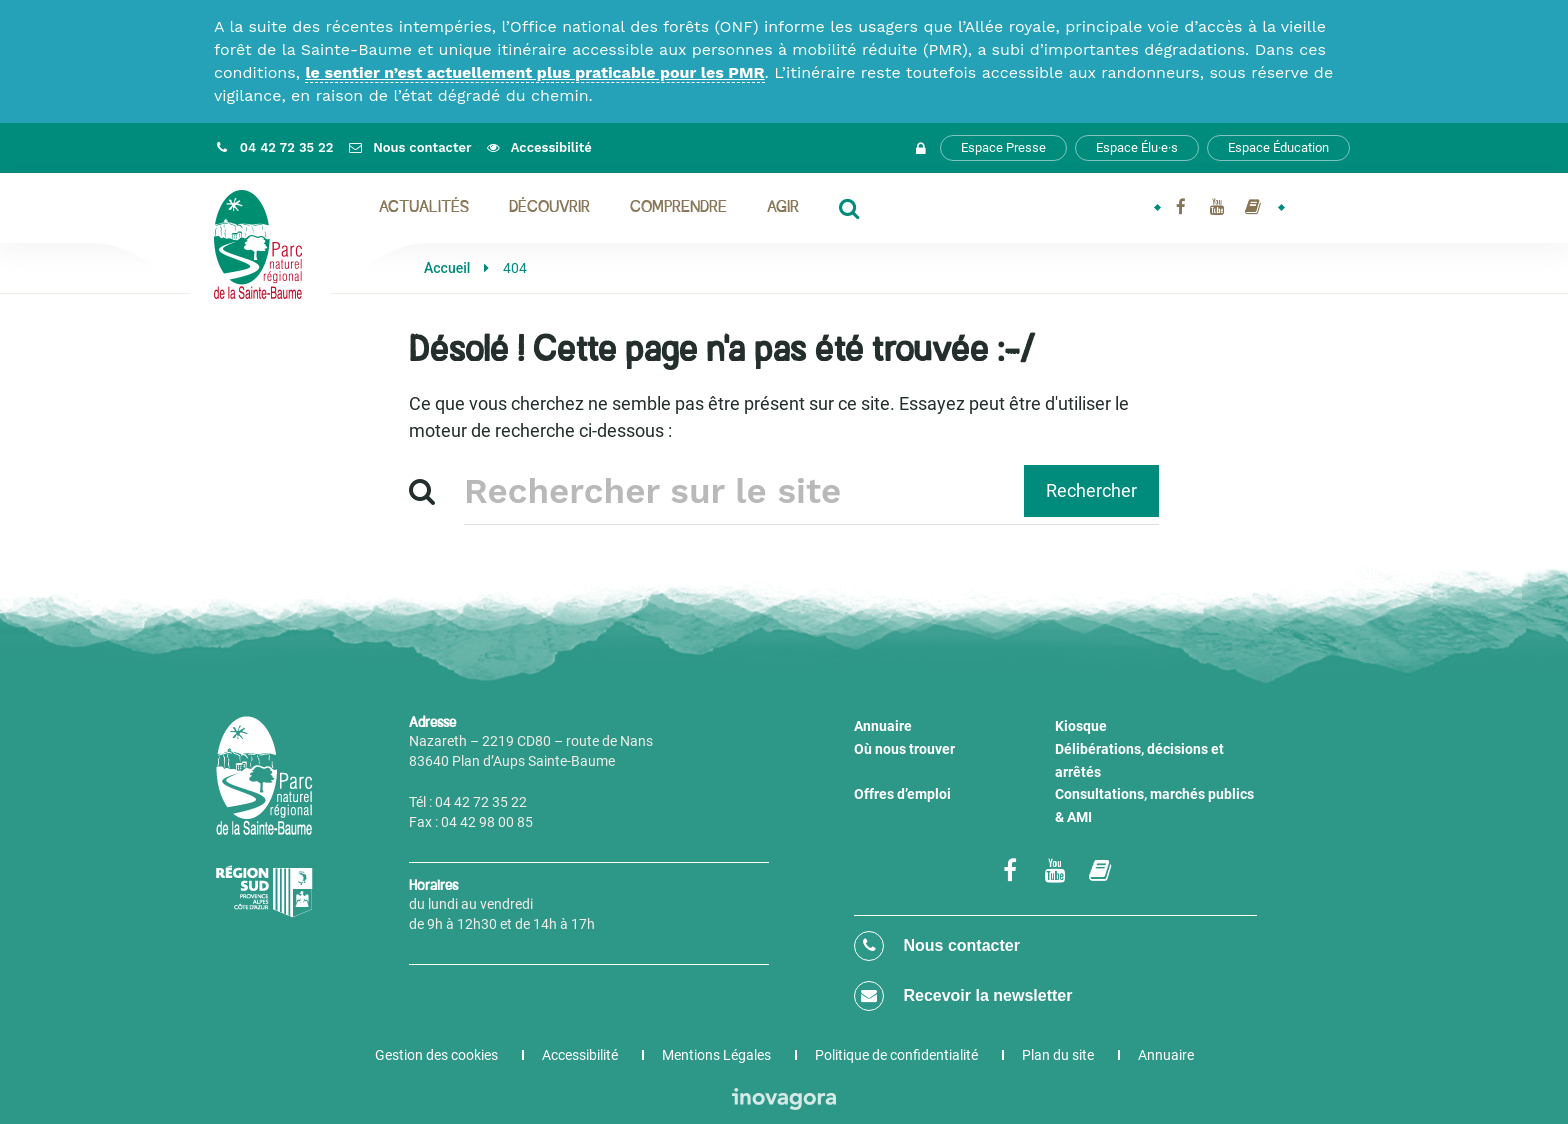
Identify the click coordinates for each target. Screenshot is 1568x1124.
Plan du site (1058, 1055)
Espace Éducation (1278, 147)
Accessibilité (580, 1055)
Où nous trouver (904, 749)
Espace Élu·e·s (1137, 147)
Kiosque (1081, 726)
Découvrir (549, 208)
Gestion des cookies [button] (436, 1055)
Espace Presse (1003, 147)
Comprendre (678, 208)
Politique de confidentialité (896, 1055)
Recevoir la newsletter (963, 996)
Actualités (424, 208)
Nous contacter (937, 946)
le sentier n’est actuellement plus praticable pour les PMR (534, 72)
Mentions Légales (716, 1055)
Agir (783, 208)
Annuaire (883, 726)
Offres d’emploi (902, 794)
